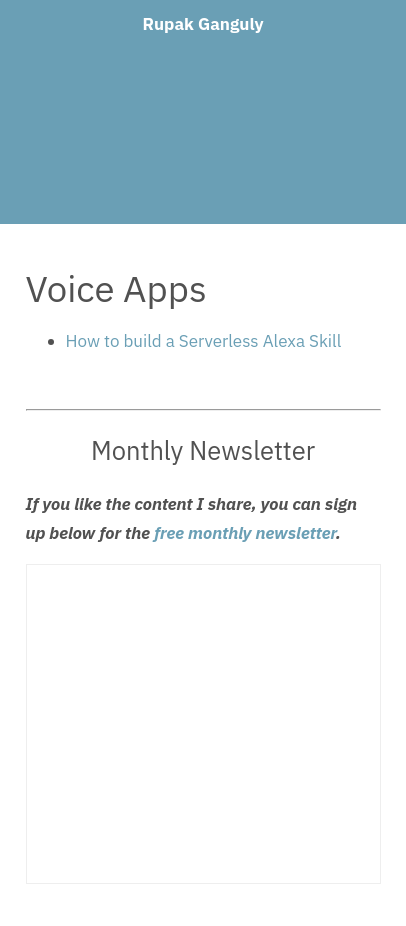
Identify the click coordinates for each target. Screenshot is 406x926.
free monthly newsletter (245, 533)
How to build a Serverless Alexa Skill (204, 341)
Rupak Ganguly (202, 24)
